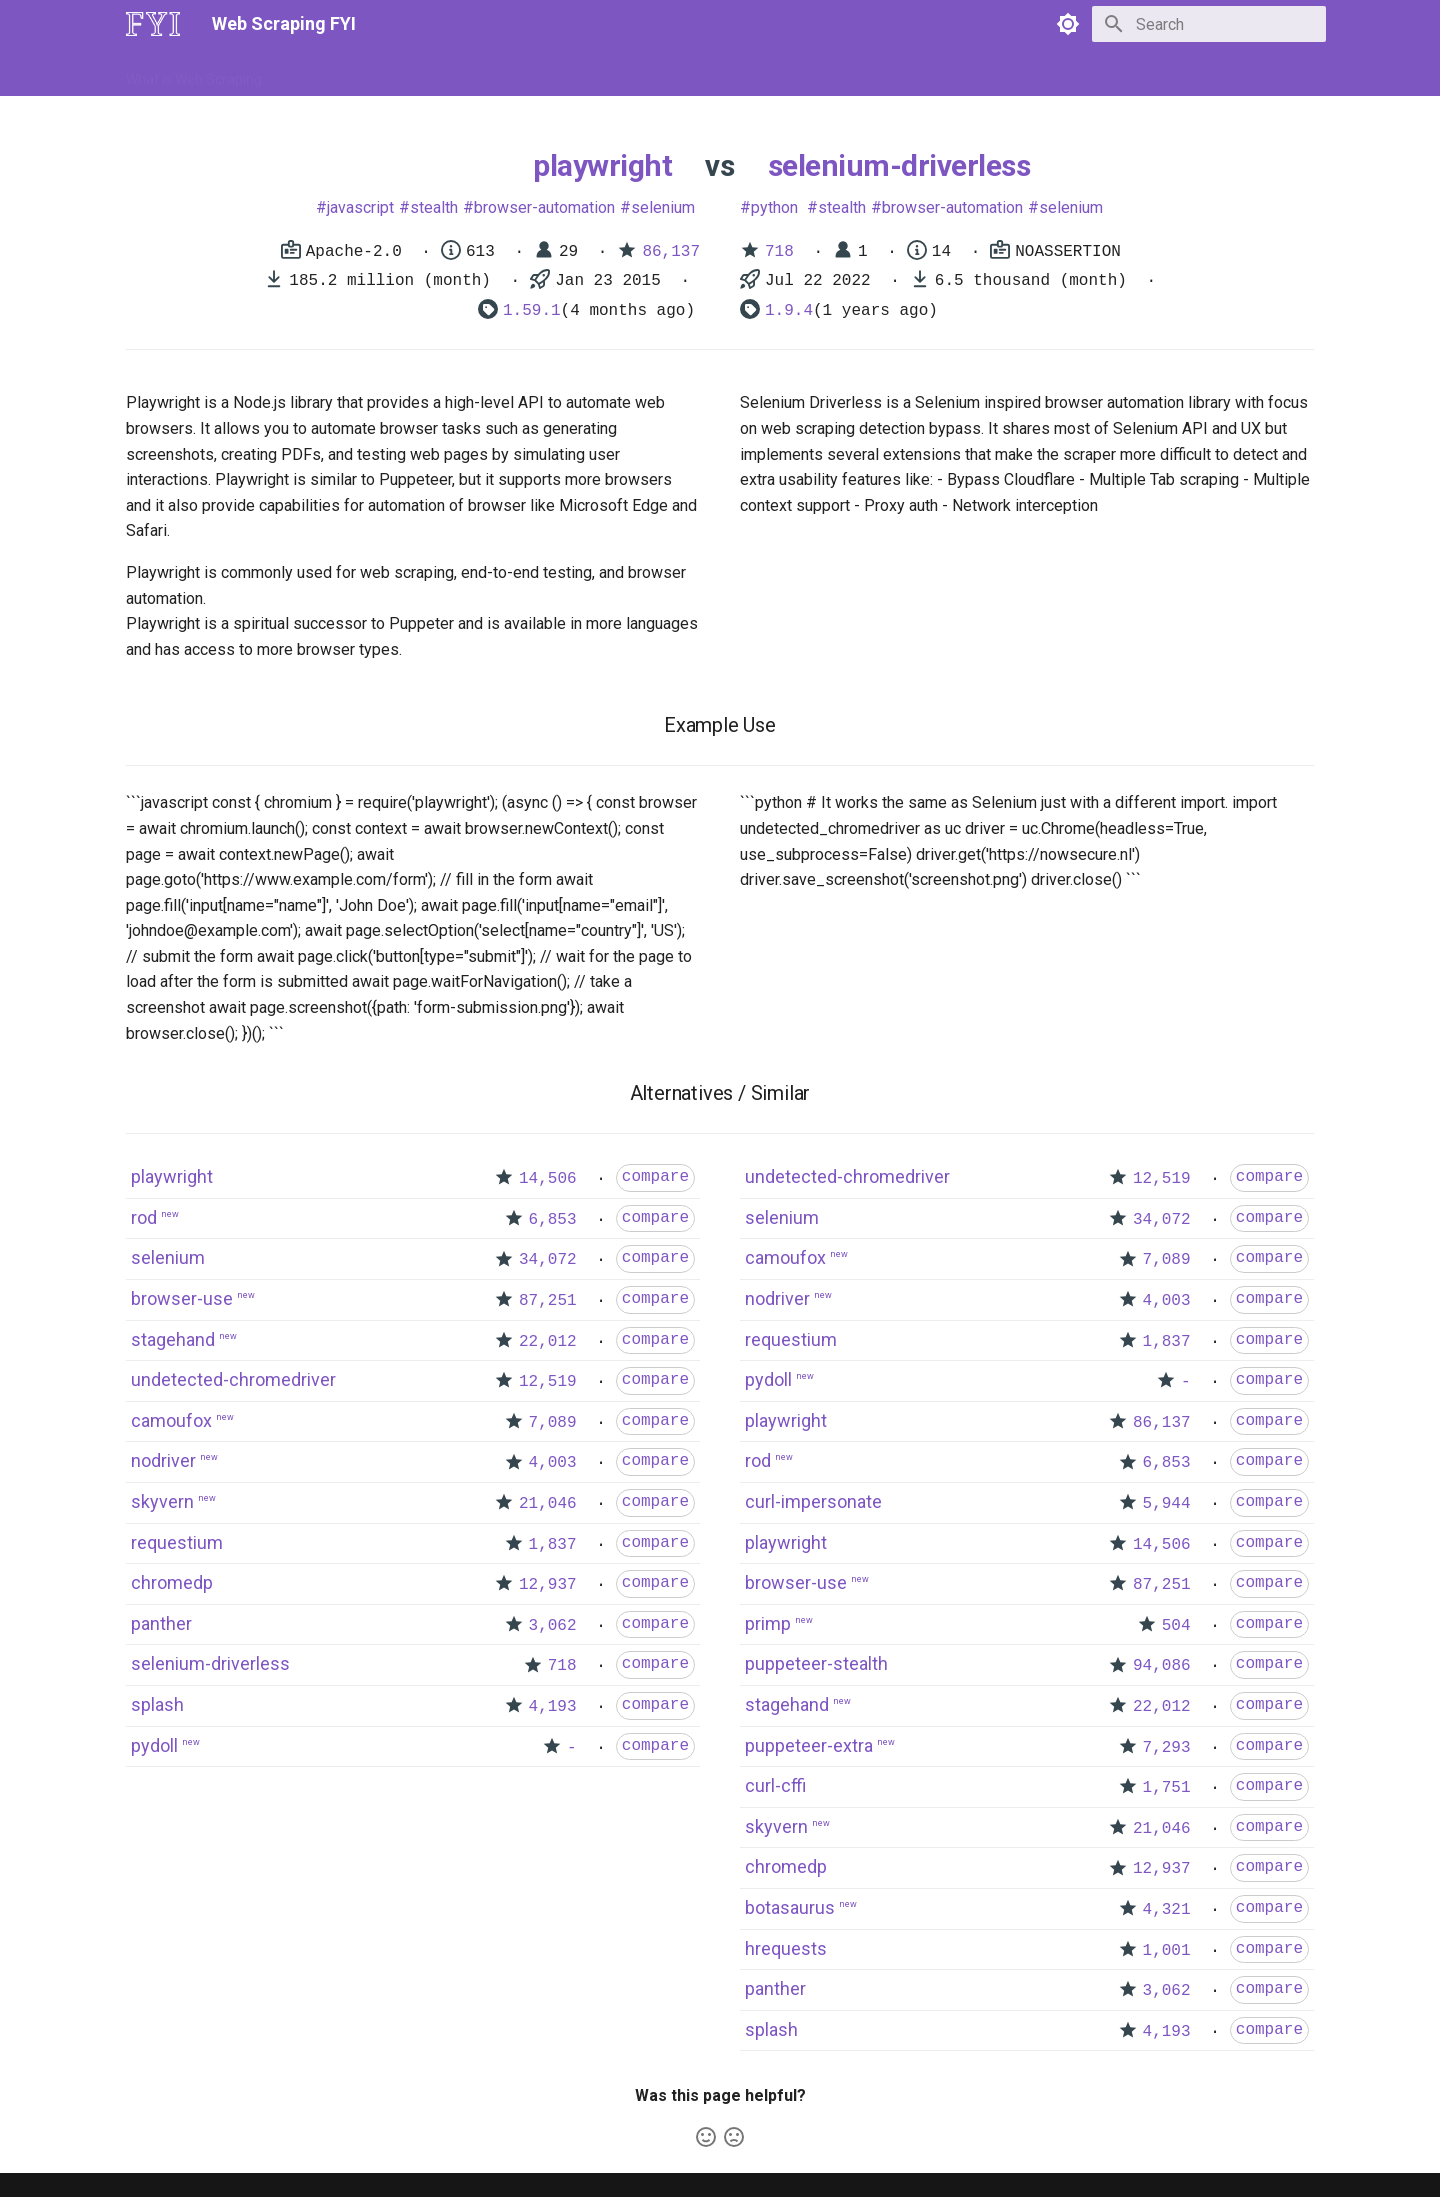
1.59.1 (532, 311)
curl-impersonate (813, 1501)
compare (655, 1177)
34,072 (548, 1260)
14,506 (548, 1179)
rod (144, 1217)
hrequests (786, 1948)
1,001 (1167, 1951)
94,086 (1162, 1666)
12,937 (548, 1585)
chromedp (172, 1582)
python (774, 207)
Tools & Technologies (468, 73)
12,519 (548, 1382)
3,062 (553, 1626)
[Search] (1209, 24)
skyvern (162, 1501)
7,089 (553, 1423)
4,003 (553, 1463)
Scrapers (665, 73)
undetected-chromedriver (233, 1379)
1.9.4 (789, 311)
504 (1176, 1626)
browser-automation (544, 207)
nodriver (163, 1460)
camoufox (171, 1420)
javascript (360, 207)
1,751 (1167, 1788)
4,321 (1167, 1910)
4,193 (553, 1707)
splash (157, 1704)
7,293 (1167, 1748)
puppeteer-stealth (816, 1663)
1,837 (553, 1545)
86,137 (671, 252)
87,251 (548, 1301)
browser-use (182, 1298)
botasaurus (790, 1907)
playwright (602, 165)
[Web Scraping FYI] (153, 24)
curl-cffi (775, 1785)
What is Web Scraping (194, 73)
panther (161, 1623)
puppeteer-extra (809, 1745)
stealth (434, 207)
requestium (177, 1542)
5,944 (1167, 1504)
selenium (663, 207)
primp (768, 1623)
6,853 (553, 1220)
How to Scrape (332, 73)
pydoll (154, 1745)
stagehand (173, 1339)
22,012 (548, 1342)
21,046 (548, 1504)
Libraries (586, 73)
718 (779, 252)
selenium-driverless (899, 165)
